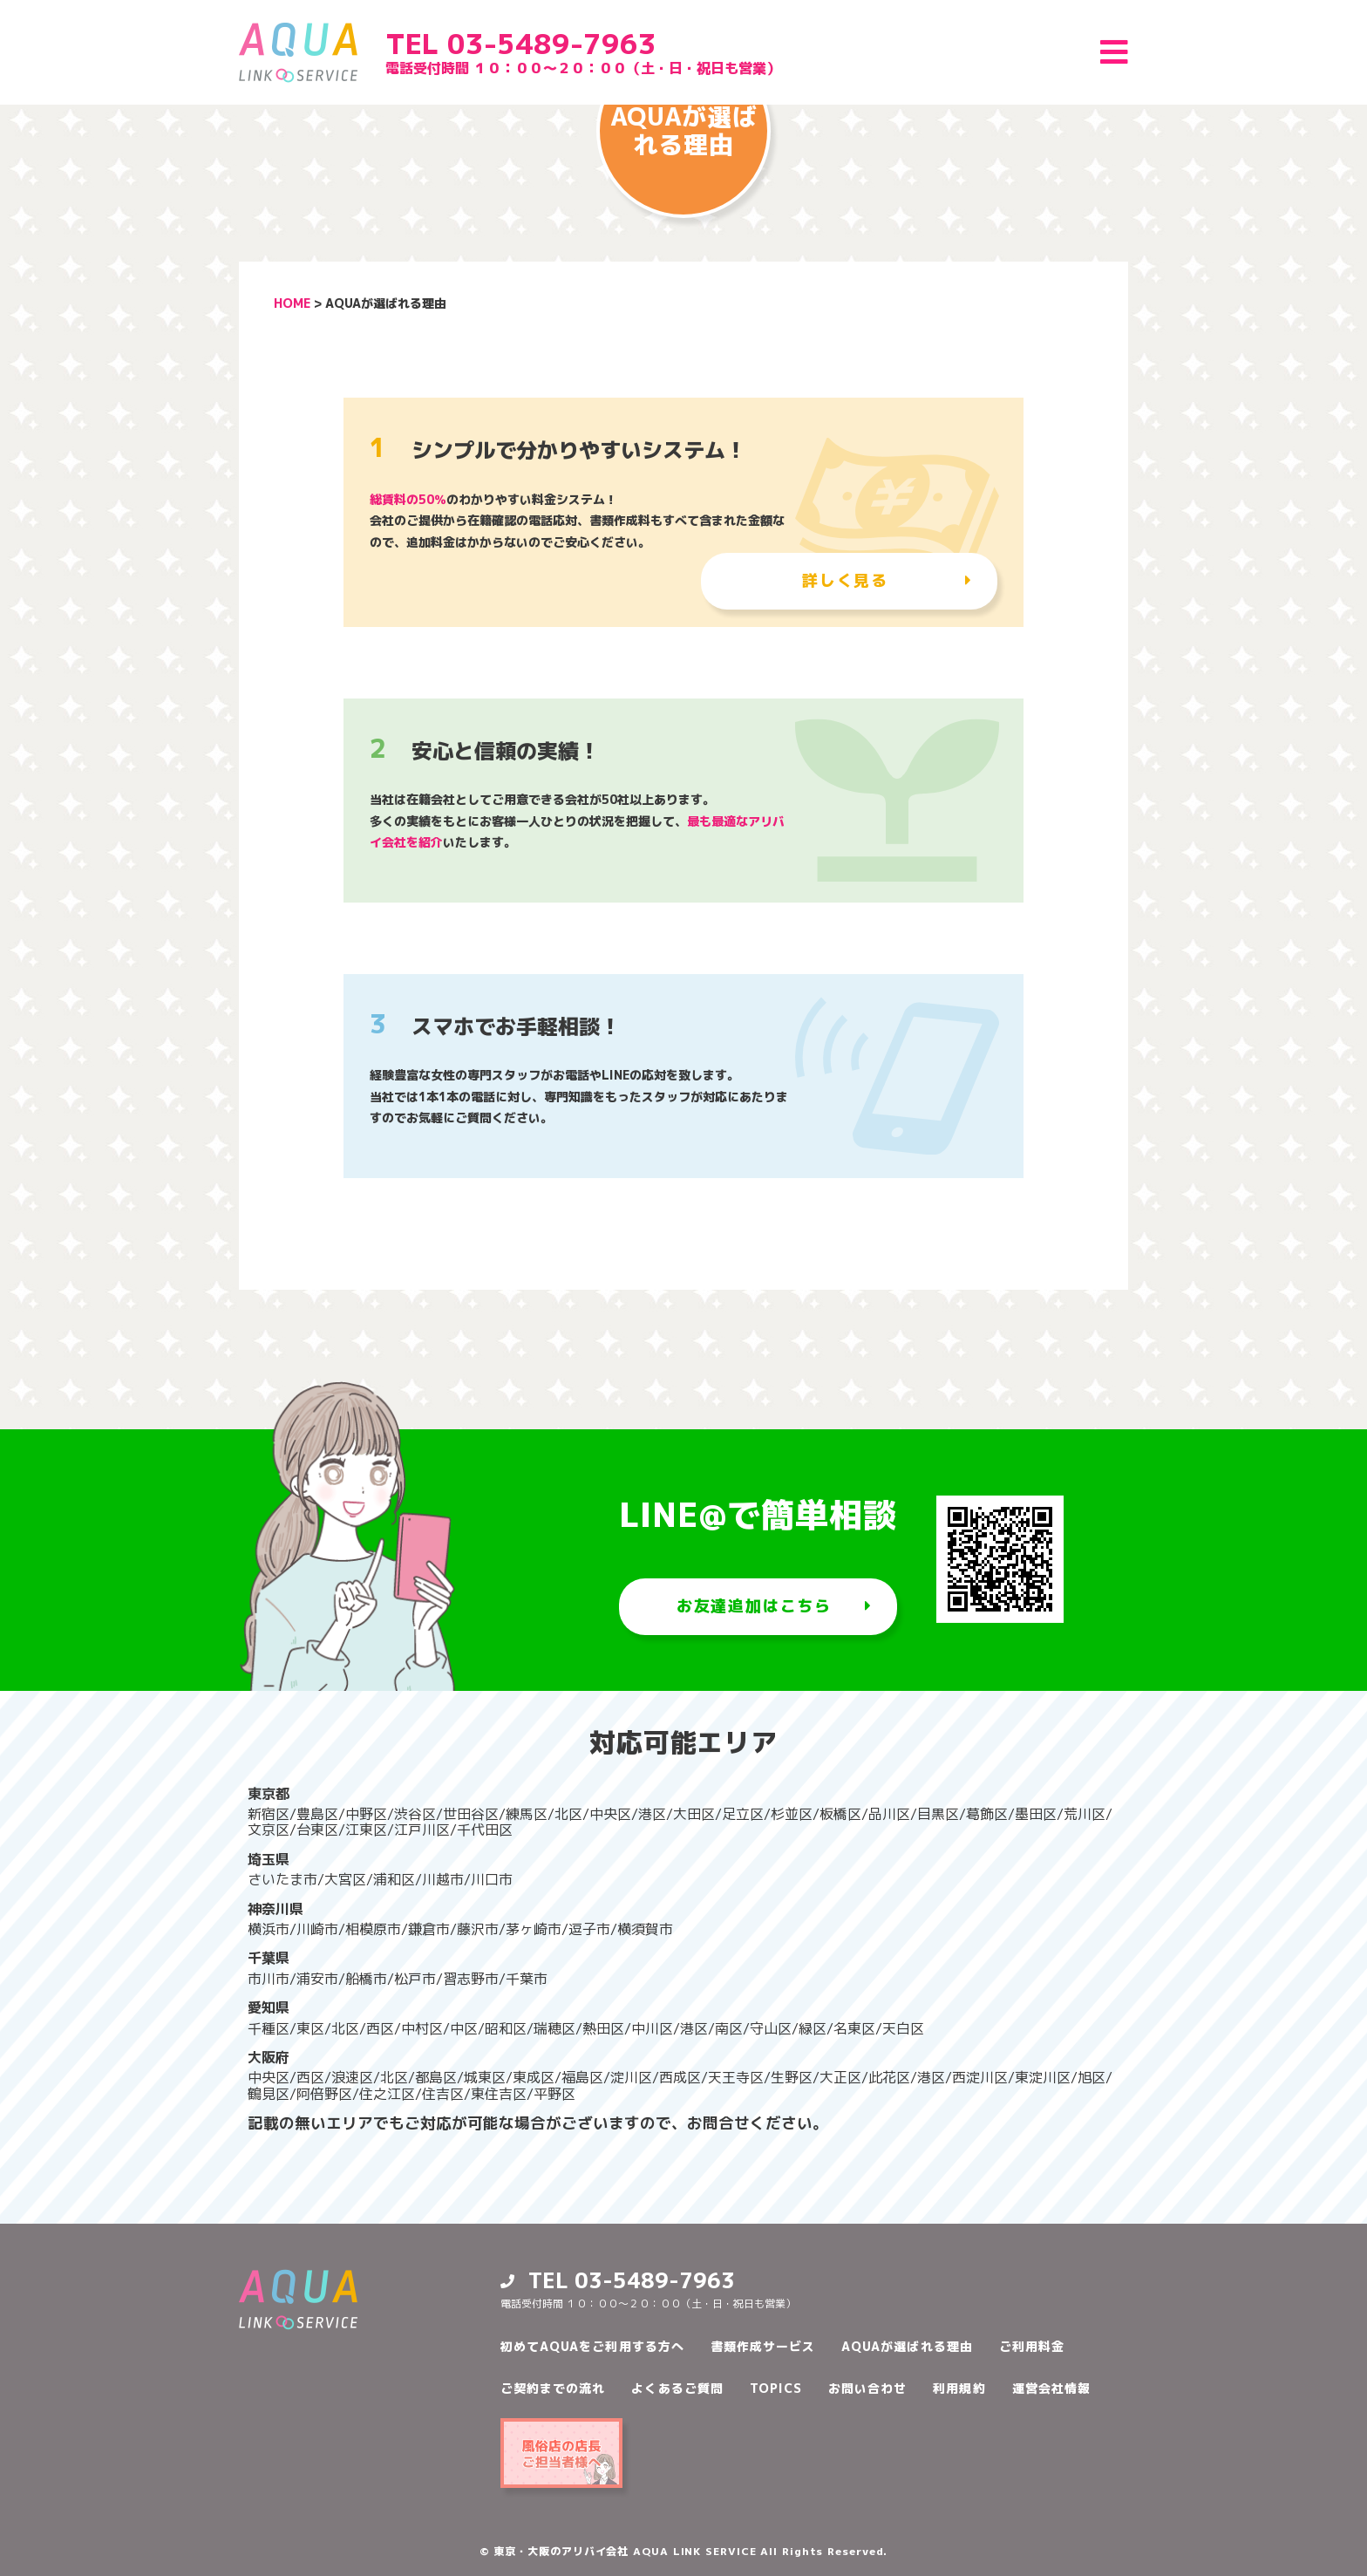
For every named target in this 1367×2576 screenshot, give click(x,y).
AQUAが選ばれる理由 (907, 2346)
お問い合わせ (867, 2388)
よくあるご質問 (677, 2388)
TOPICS (776, 2388)
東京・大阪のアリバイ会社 (561, 2551)
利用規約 (959, 2388)
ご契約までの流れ (552, 2388)
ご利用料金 (1031, 2346)
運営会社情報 (1051, 2388)
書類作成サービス (763, 2346)
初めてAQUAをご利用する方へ (592, 2346)
